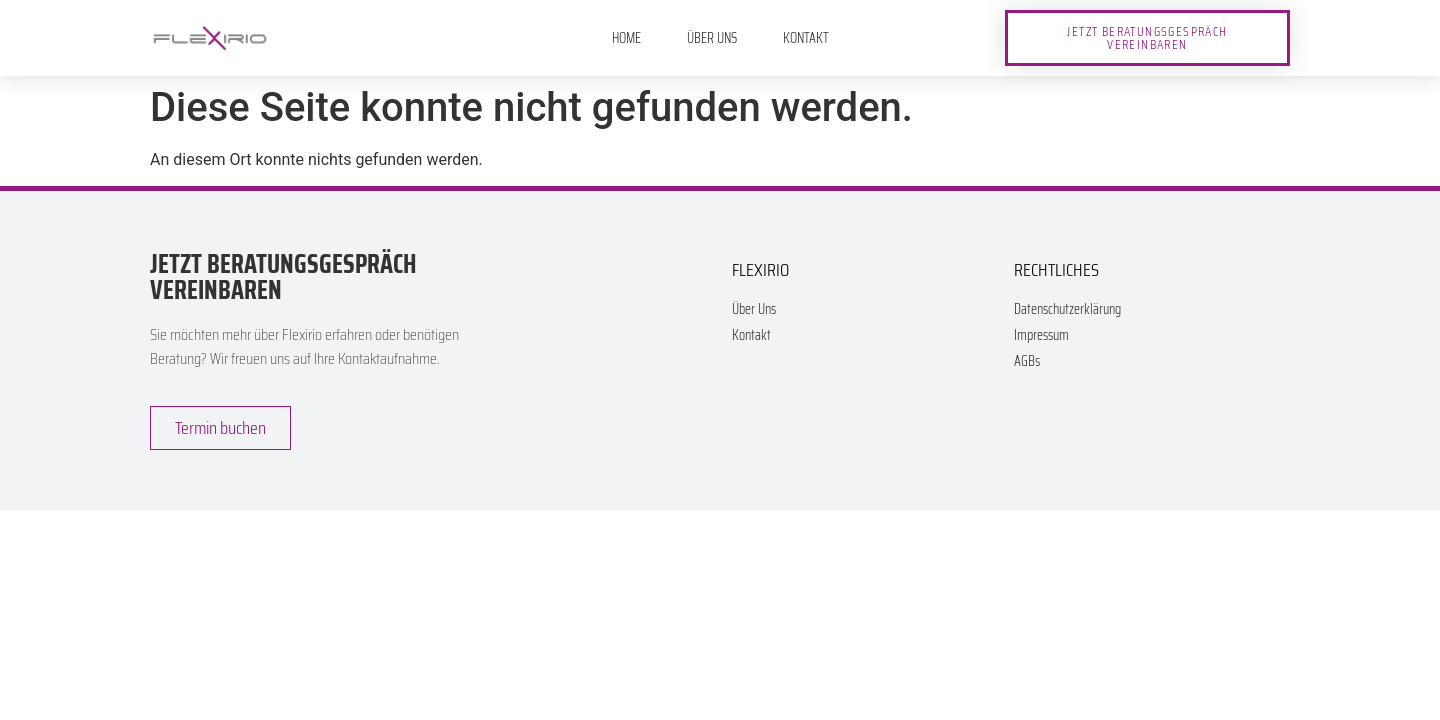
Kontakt (806, 38)
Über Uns (712, 38)
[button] (1147, 38)
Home (626, 38)
